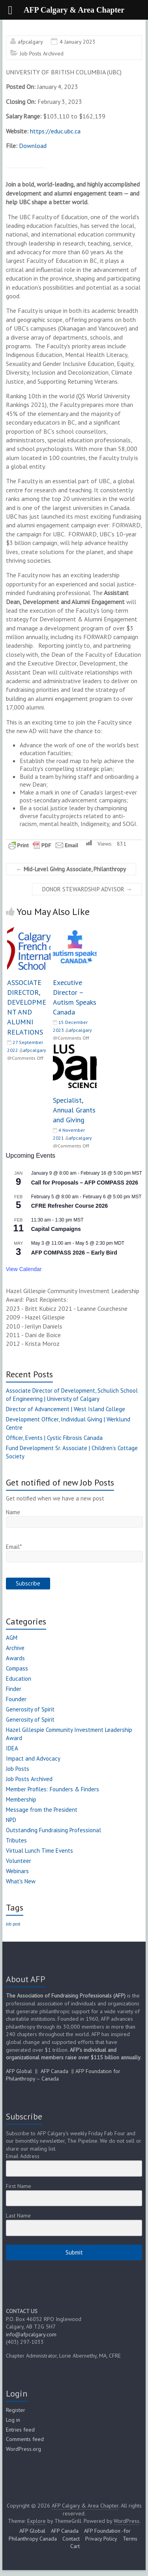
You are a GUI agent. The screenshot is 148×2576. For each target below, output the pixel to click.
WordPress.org (23, 2448)
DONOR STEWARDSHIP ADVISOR (87, 889)
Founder (16, 1699)
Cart (75, 2546)
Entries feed (20, 2429)
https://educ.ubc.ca (55, 131)
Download (33, 146)
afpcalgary (30, 41)
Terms (130, 2538)
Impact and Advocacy (33, 1758)
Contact (71, 2538)
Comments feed (25, 2439)
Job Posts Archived (42, 53)
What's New (21, 1881)
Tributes (16, 1840)
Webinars (17, 1871)
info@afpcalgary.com (31, 2334)
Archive (15, 1648)
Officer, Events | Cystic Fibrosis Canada (54, 1437)
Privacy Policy (101, 2538)
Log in (13, 2419)
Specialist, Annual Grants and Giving (74, 1110)
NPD (11, 1820)
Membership (21, 1799)
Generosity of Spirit (30, 1709)
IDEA (12, 1748)
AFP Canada (54, 2071)
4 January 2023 (78, 41)
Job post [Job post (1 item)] (13, 1924)
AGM (11, 1637)
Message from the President (41, 1809)
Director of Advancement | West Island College (65, 1409)
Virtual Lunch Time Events (39, 1850)
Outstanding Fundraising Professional (53, 1830)
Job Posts (17, 1768)
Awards (15, 1658)
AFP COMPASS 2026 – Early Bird (74, 1252)
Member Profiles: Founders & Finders (52, 1789)
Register (15, 2409)
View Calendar (24, 1269)
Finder (13, 1689)
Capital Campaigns (56, 1229)
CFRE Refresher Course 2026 (69, 1206)
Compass (17, 1668)
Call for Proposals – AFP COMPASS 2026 (84, 1182)
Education (18, 1678)
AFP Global (19, 2071)
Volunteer (18, 1861)
